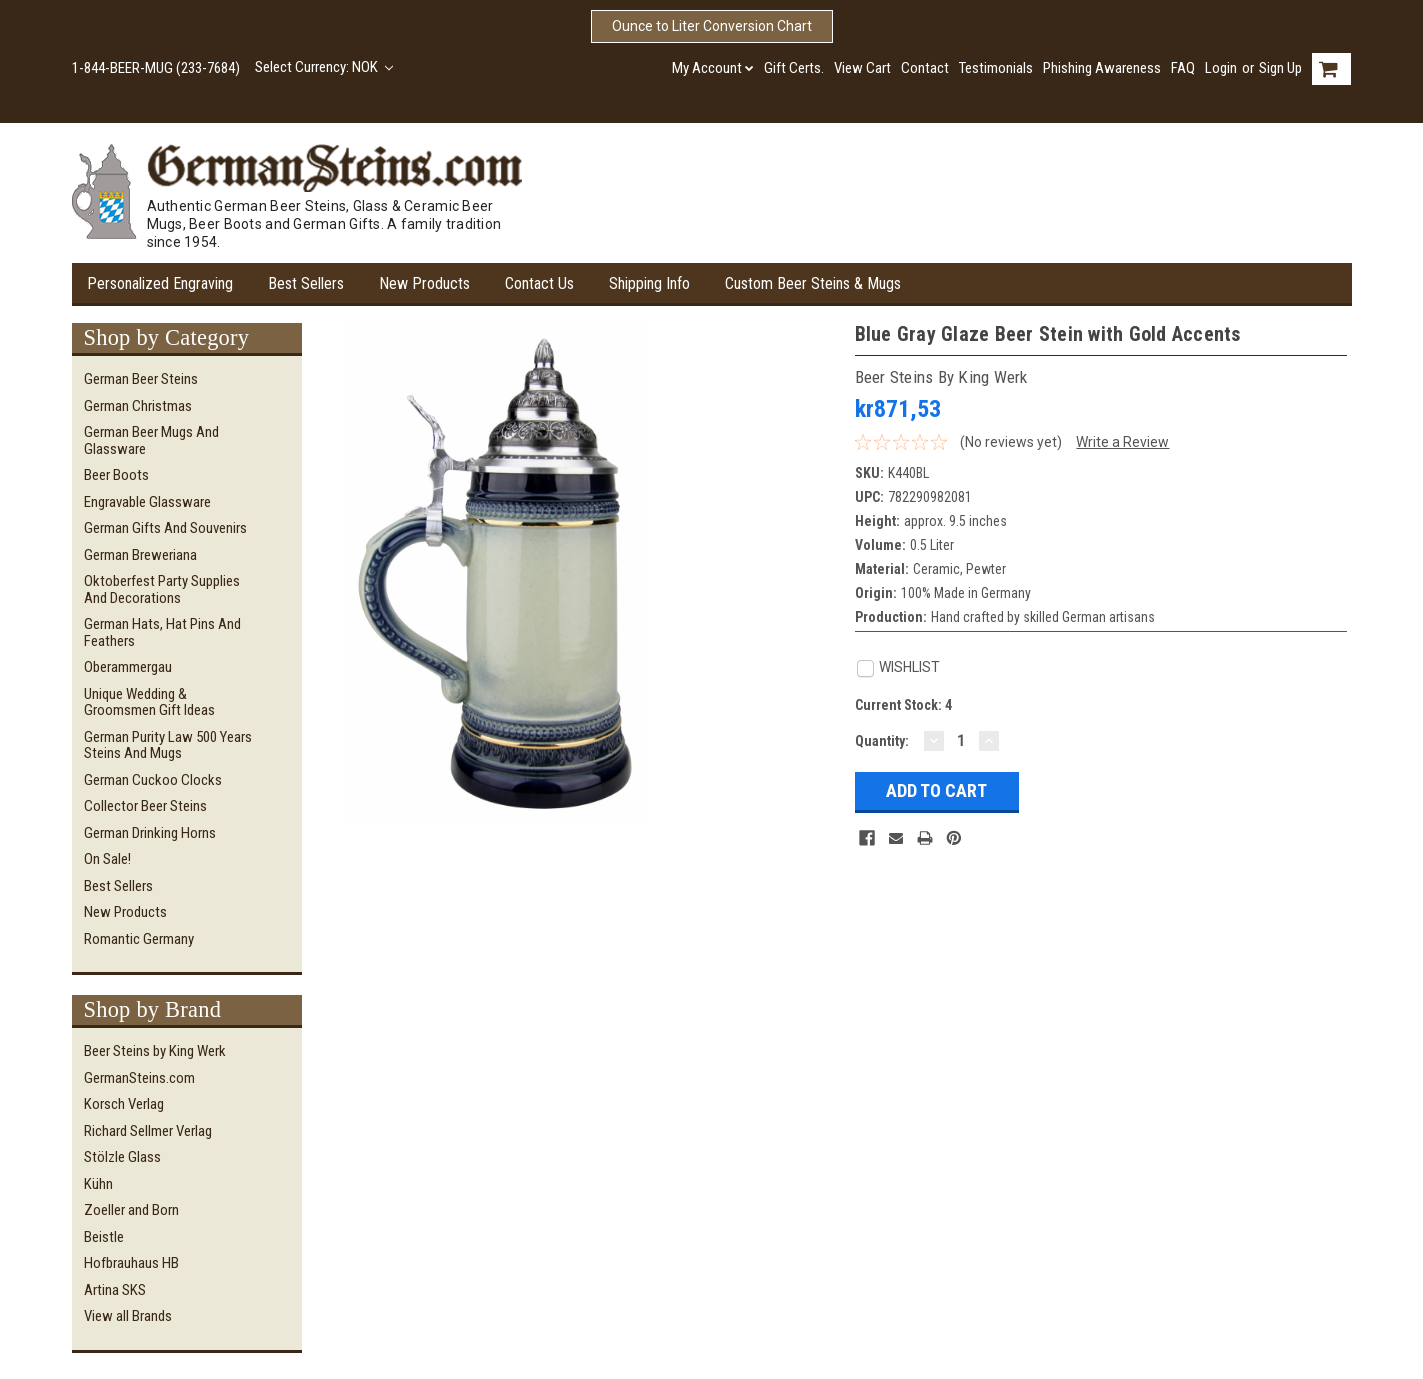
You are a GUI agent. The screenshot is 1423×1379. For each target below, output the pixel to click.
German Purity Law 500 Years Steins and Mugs (168, 745)
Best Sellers (306, 283)
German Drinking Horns (150, 833)
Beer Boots (116, 475)
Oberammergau (128, 667)
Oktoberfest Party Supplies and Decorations (162, 589)
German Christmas (138, 406)
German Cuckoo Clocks (153, 780)
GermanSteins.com (139, 1078)
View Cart (862, 68)
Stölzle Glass (122, 1157)
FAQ (1183, 68)
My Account (713, 68)
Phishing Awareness (1102, 68)
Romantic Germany (139, 939)
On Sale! (107, 859)
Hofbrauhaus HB (131, 1263)
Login (1221, 68)
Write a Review (1122, 442)
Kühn (98, 1184)
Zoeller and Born (131, 1210)
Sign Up (1280, 68)
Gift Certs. (794, 68)
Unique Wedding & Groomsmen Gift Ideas (149, 702)
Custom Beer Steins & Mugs (813, 283)
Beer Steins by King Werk (155, 1051)
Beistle (104, 1237)
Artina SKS (115, 1290)
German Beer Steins (141, 379)
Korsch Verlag (124, 1104)
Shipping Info (649, 283)
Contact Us (539, 283)
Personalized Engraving (160, 283)
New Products (424, 283)
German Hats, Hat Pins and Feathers (162, 632)
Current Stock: (903, 705)
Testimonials (996, 68)
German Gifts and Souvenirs (165, 528)
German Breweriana (140, 555)
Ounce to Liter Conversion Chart (712, 26)
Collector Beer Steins (145, 806)
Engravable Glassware (147, 502)
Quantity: (882, 741)
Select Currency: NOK (324, 67)
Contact (925, 68)
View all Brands (128, 1316)
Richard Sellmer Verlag (148, 1131)
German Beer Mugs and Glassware (151, 440)
